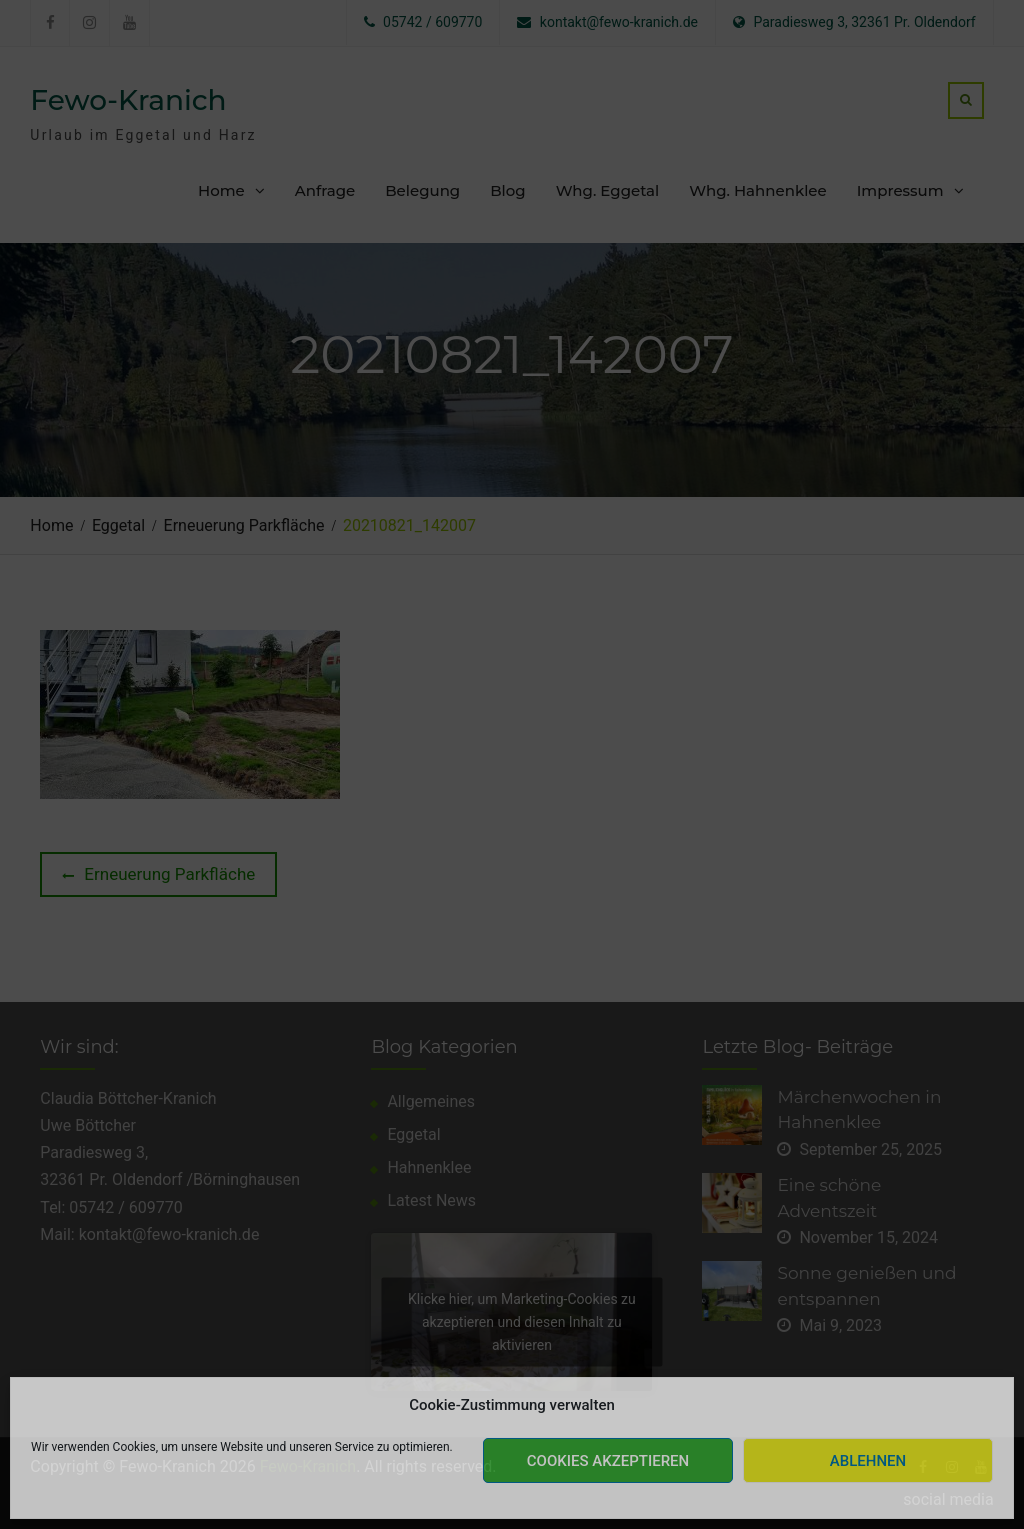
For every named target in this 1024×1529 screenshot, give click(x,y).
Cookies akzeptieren (608, 1461)
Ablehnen (868, 1461)
